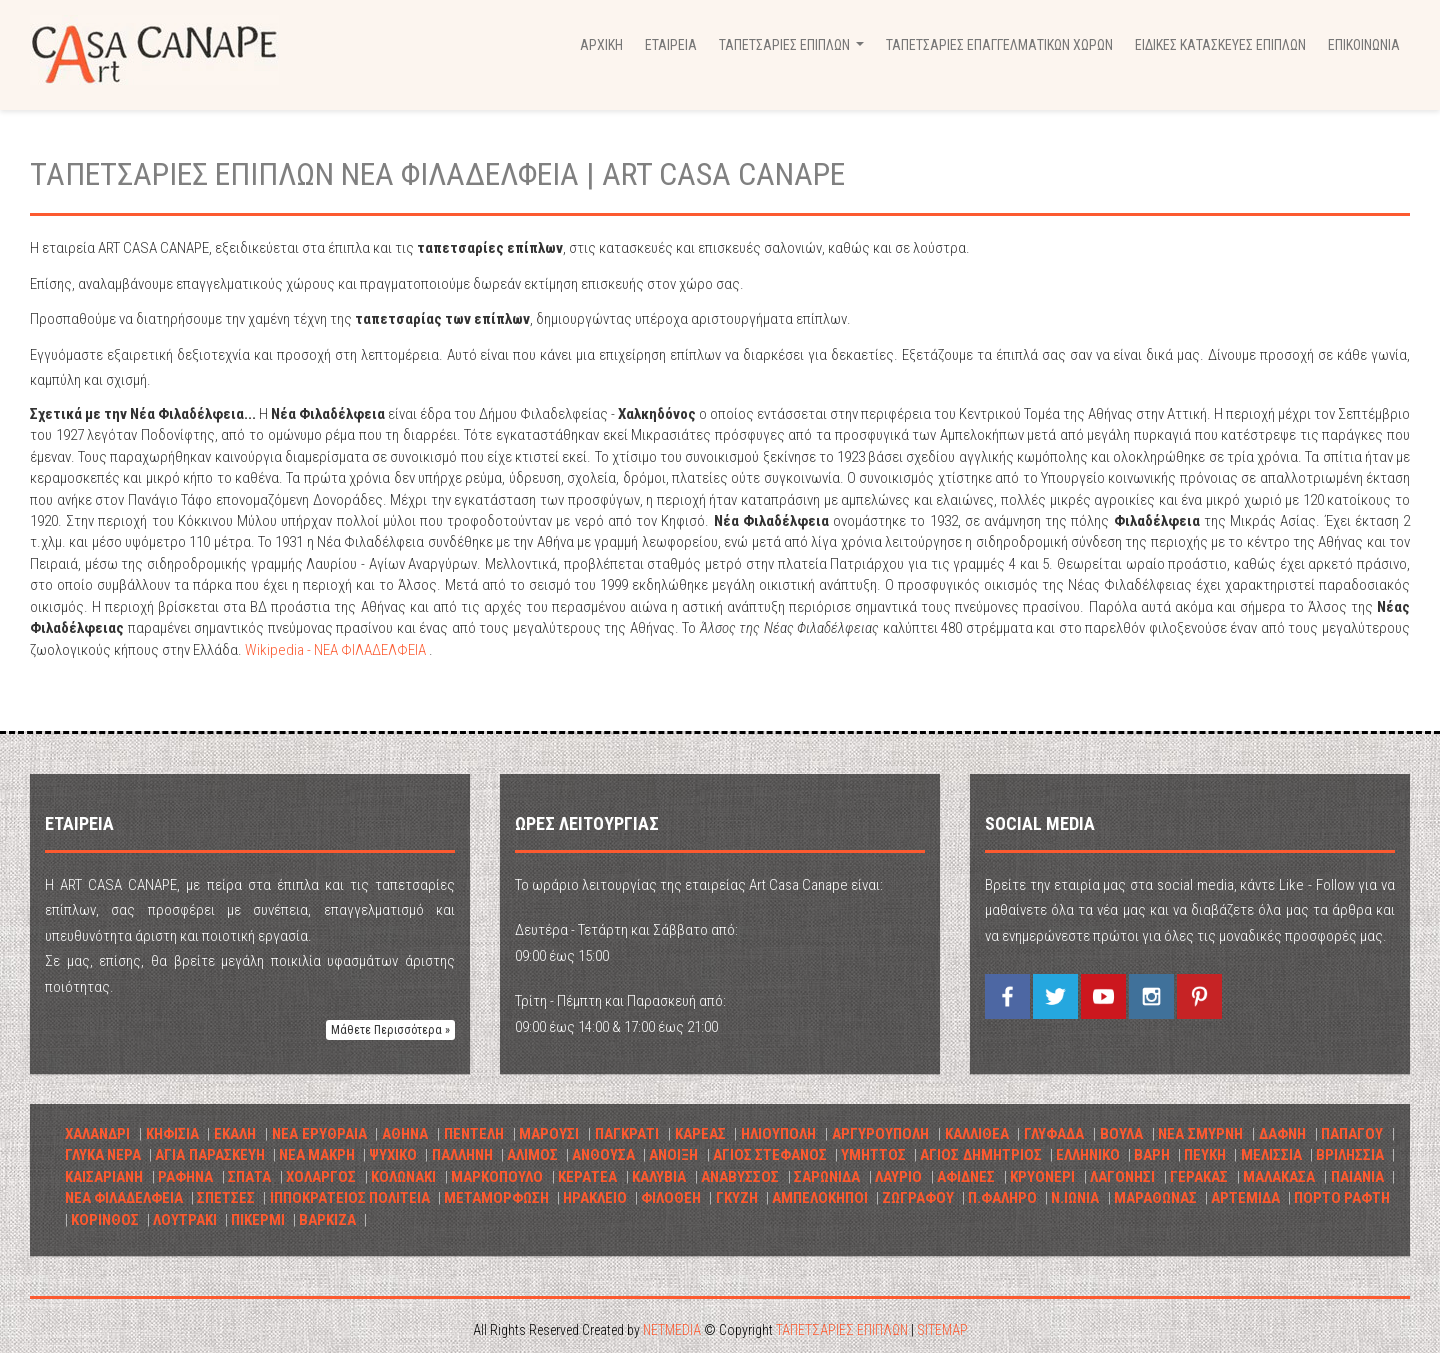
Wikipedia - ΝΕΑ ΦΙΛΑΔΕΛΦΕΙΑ (337, 650)
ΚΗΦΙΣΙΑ (172, 1134)
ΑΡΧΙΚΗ (601, 45)
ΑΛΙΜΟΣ (532, 1155)
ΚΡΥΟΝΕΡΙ (1042, 1177)
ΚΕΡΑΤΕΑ (587, 1177)
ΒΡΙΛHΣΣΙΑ (1350, 1155)
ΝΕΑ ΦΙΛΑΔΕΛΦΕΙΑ (124, 1198)
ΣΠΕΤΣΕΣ (226, 1198)
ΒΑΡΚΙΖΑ (327, 1220)
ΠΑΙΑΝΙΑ (1357, 1177)
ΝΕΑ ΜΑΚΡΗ (317, 1155)
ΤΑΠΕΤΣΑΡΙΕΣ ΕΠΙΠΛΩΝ (842, 1330)
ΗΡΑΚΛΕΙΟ (595, 1198)
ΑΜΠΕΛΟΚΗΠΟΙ (820, 1198)
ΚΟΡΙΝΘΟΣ (105, 1220)
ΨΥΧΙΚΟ (393, 1155)
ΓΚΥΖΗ (737, 1198)
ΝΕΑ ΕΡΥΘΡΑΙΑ (319, 1134)
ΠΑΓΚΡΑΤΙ (627, 1134)
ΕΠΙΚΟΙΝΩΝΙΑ (1364, 45)
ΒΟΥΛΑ (1121, 1134)
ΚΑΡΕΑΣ (700, 1134)
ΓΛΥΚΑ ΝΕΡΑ (103, 1155)
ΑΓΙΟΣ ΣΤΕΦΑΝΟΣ (770, 1155)
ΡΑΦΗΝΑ (185, 1177)
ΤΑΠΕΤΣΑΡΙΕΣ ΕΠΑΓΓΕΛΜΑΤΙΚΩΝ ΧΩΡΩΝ (999, 45)
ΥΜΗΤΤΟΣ (873, 1155)
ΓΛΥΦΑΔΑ (1054, 1134)
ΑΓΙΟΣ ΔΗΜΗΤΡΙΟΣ (980, 1155)
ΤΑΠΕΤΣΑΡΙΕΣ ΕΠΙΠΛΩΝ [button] (794, 50)
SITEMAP (942, 1330)
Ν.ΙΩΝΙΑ (1075, 1198)
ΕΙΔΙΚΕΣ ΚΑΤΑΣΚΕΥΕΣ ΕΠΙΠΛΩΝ (1220, 45)
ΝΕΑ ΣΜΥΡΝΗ (1200, 1134)
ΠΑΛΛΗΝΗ (462, 1155)
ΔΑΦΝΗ (1282, 1134)
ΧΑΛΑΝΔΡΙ (97, 1134)
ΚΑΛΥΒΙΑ (659, 1177)
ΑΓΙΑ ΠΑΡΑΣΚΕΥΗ (209, 1155)
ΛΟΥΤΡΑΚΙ (185, 1220)
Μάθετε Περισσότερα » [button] (390, 1030)
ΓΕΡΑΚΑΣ (1199, 1177)
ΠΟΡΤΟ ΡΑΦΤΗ (1342, 1198)
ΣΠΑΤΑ (249, 1177)
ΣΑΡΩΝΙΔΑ (827, 1177)
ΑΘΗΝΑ (405, 1134)
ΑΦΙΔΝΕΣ (966, 1177)
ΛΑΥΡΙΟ (898, 1177)
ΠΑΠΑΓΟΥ (1352, 1134)
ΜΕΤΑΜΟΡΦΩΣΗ (496, 1198)
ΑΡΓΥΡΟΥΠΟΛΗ (880, 1134)
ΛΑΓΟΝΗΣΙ (1122, 1177)
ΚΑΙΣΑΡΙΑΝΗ (104, 1177)
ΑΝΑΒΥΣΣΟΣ (740, 1177)
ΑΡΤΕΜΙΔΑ (1245, 1198)
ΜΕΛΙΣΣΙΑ (1271, 1155)
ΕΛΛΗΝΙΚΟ (1089, 1155)
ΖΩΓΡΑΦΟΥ (918, 1198)
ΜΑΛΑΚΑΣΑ (1279, 1177)
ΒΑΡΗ (1152, 1155)
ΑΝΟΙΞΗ (673, 1155)
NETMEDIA (672, 1330)
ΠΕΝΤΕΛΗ (474, 1134)
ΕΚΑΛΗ (235, 1134)
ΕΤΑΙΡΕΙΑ (671, 45)
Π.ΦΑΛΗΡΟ (1002, 1198)
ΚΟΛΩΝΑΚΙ (403, 1177)
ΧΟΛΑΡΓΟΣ (321, 1177)
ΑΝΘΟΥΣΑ (603, 1155)
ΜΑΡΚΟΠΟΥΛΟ (497, 1177)
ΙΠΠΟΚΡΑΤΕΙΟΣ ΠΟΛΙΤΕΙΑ (350, 1198)
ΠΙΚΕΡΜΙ (258, 1220)
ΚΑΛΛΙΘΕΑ (977, 1134)
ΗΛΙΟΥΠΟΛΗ (778, 1134)
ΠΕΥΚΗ (1205, 1155)
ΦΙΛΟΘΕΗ (671, 1198)
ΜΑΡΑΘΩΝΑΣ (1155, 1198)
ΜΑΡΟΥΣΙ (549, 1134)
